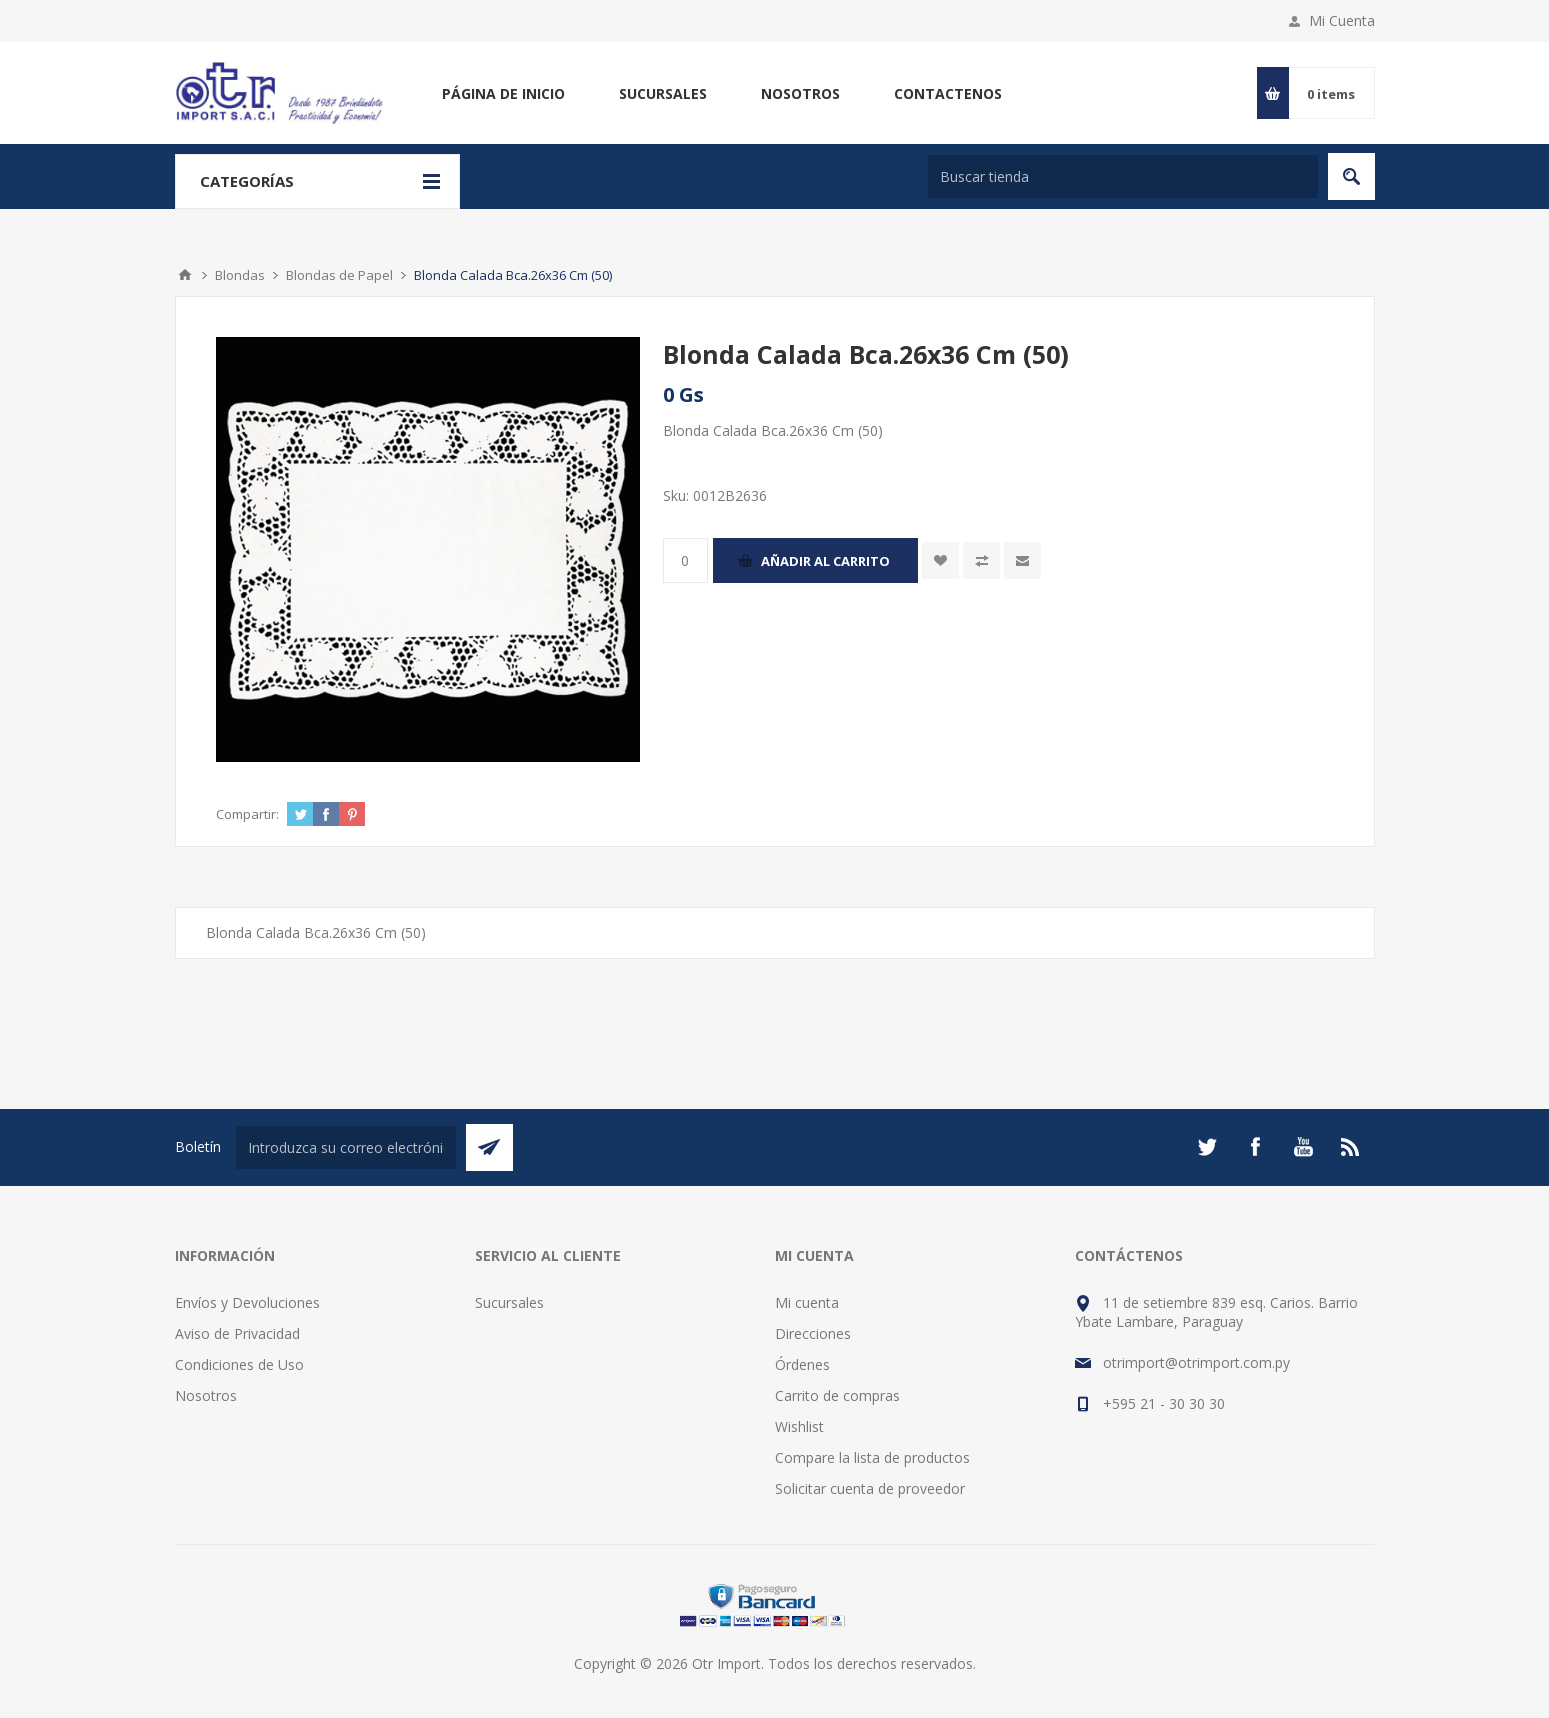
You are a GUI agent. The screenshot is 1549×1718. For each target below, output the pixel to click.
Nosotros (800, 93)
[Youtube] (1303, 1147)
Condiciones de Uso (239, 1364)
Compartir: (247, 814)
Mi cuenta (807, 1302)
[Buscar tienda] (1123, 176)
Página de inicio (503, 93)
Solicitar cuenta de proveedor (870, 1488)
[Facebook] (1255, 1147)
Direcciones (813, 1333)
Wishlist (799, 1426)
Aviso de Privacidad (237, 1333)
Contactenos (948, 93)
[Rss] (1351, 1147)
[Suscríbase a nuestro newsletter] (346, 1147)
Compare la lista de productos (872, 1457)
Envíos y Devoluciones (247, 1302)
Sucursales (663, 93)
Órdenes (802, 1364)
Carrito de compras (837, 1395)
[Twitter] (1207, 1147)
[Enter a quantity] (685, 560)
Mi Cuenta (1342, 20)
